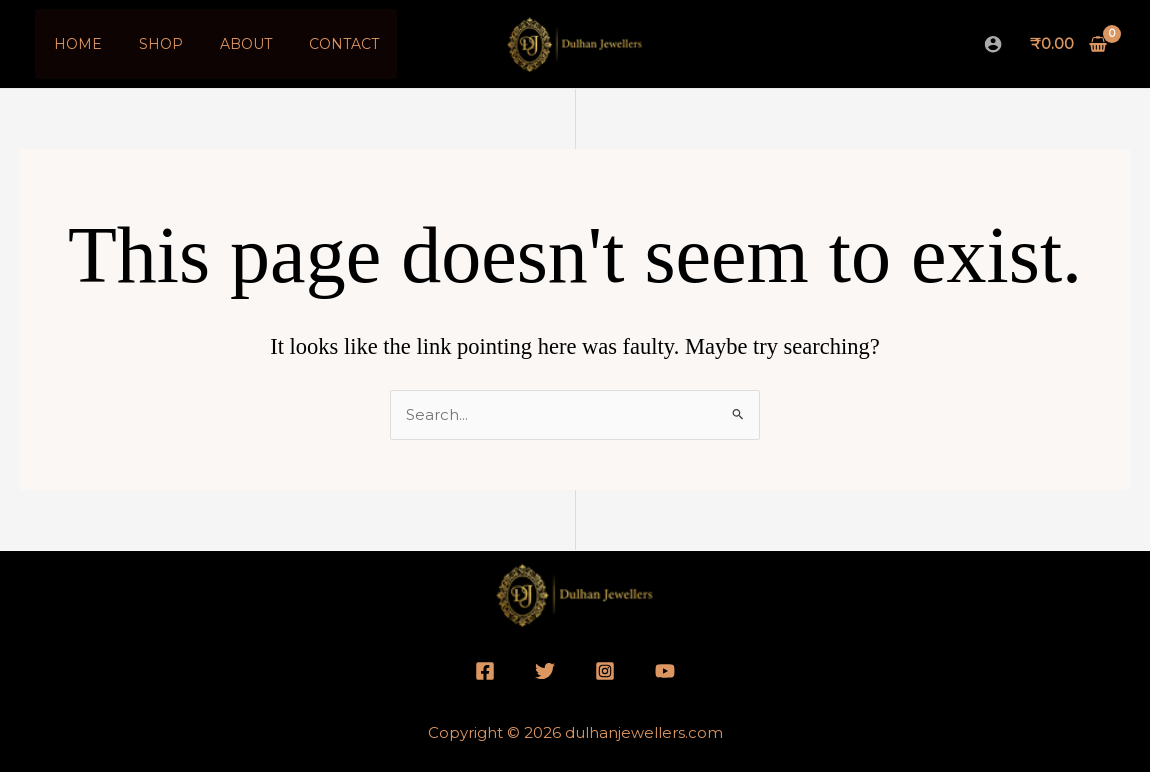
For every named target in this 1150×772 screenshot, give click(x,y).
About (223, 44)
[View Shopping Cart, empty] (1069, 44)
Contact (312, 44)
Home (73, 44)
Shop (147, 44)
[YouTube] (665, 671)
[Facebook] (485, 671)
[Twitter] (545, 671)
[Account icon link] (993, 44)
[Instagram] (605, 671)
